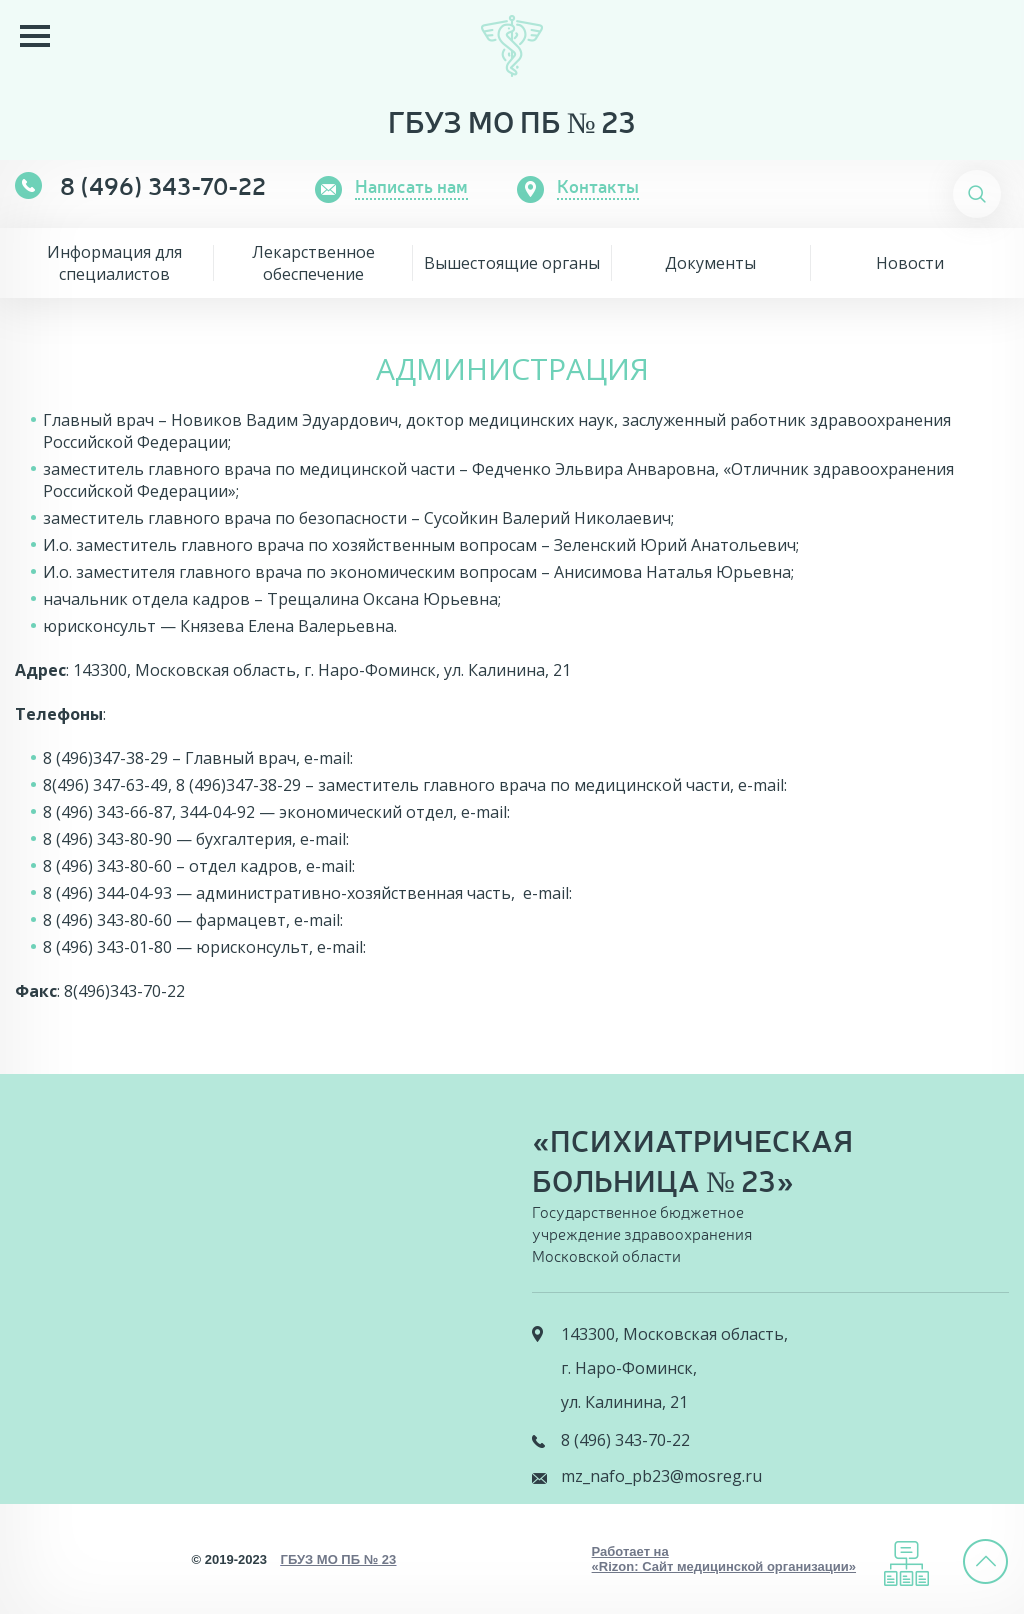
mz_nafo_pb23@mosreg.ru (661, 1476)
